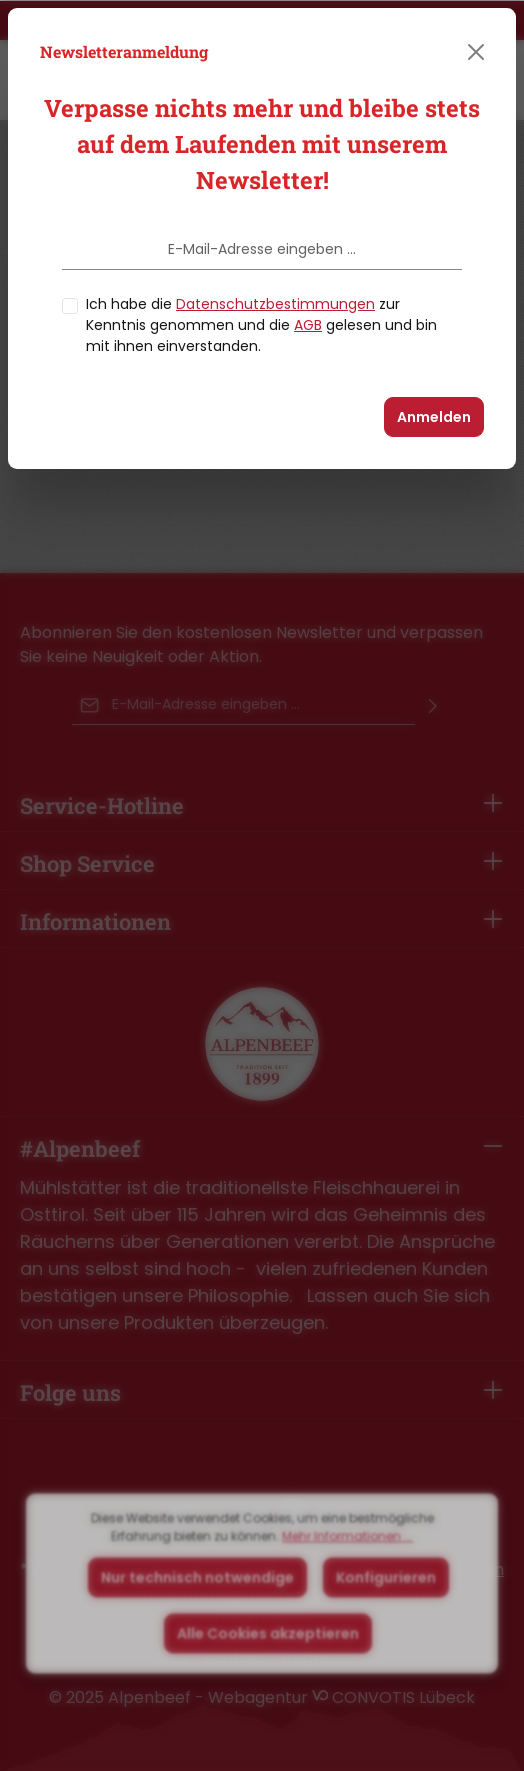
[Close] (476, 52)
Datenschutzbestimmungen (275, 304)
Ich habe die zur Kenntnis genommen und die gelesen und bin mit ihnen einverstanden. (261, 325)
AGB (308, 325)
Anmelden (434, 417)
